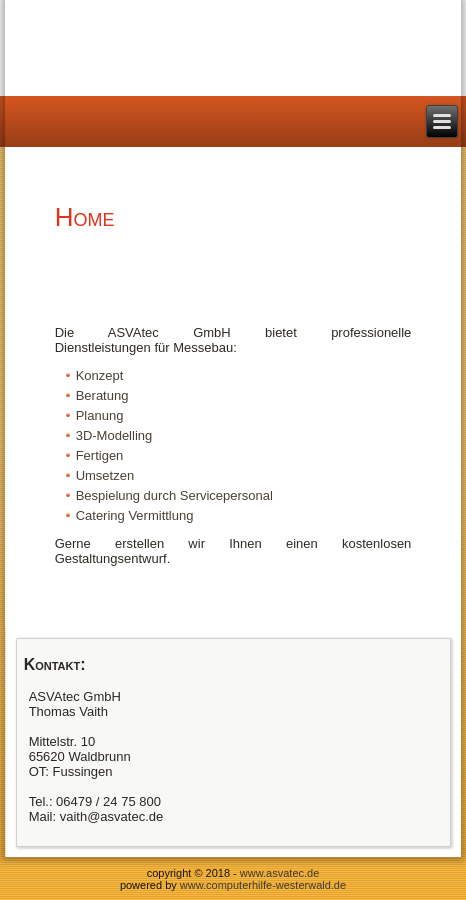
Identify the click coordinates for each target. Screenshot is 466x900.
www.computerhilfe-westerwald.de (263, 885)
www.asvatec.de (279, 873)
